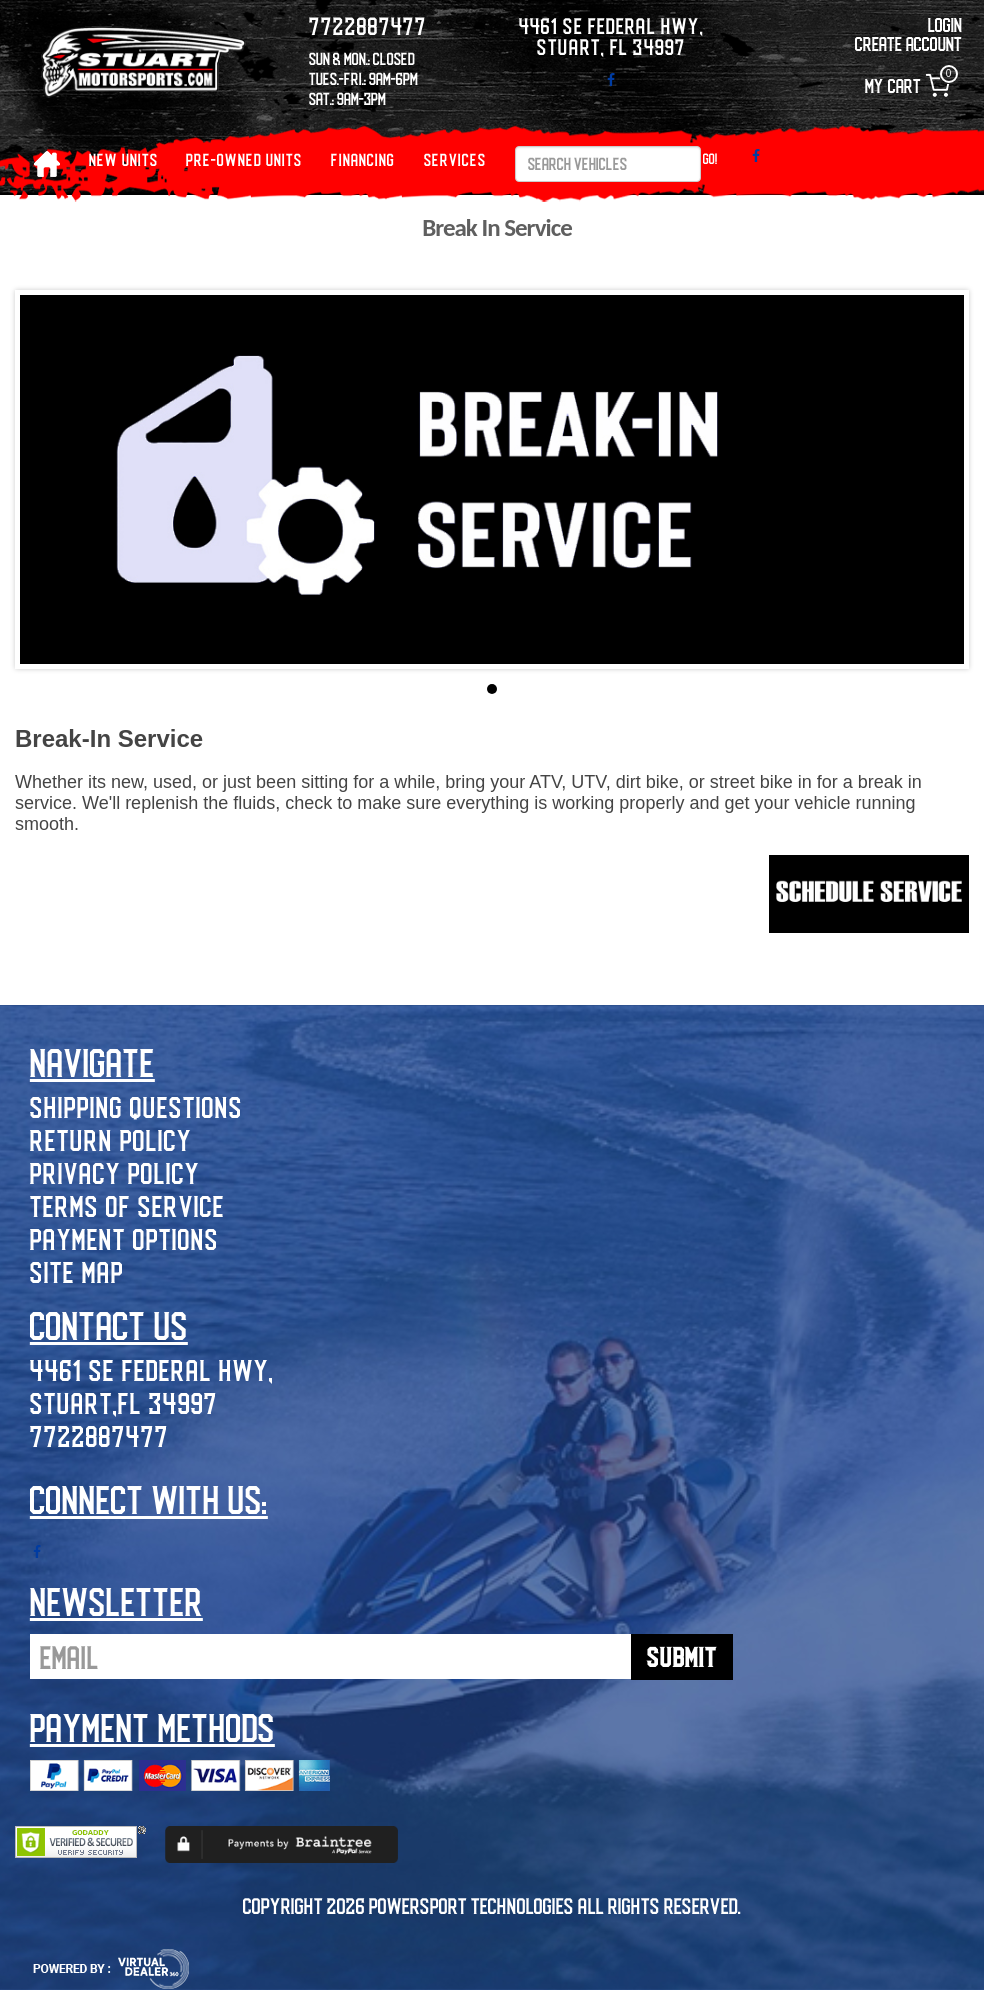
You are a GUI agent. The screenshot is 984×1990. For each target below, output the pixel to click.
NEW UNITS (123, 159)
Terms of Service (127, 1205)
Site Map (77, 1271)
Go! (710, 158)
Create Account (908, 43)
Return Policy (111, 1139)
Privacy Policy (115, 1172)
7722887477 (99, 1435)
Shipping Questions (136, 1106)
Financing (363, 159)
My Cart (907, 85)
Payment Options (124, 1238)
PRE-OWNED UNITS (244, 159)
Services (455, 159)
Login (945, 24)
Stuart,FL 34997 (124, 1402)
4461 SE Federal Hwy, (152, 1369)
